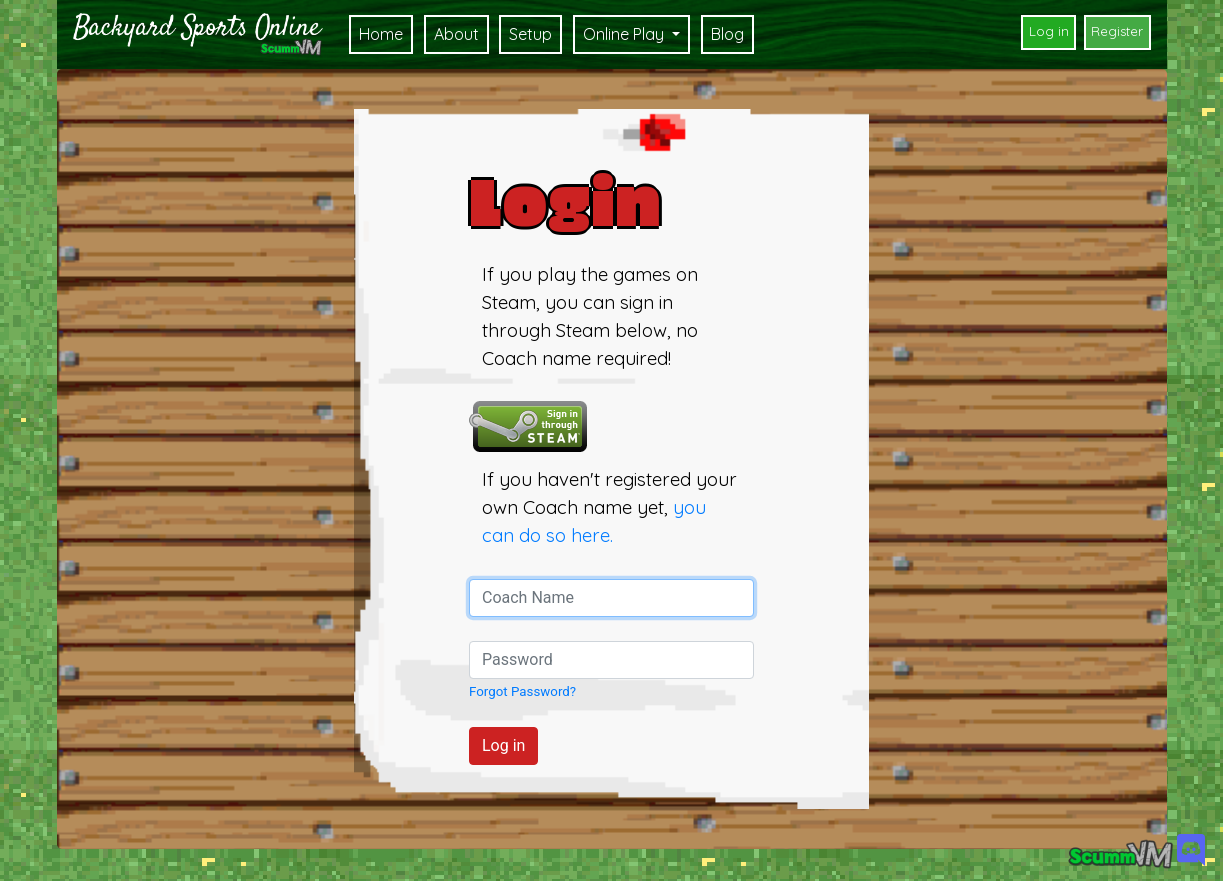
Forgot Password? (522, 691)
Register (1117, 31)
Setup (530, 34)
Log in (1049, 31)
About (456, 34)
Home (381, 34)
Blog (727, 34)
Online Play (625, 34)
